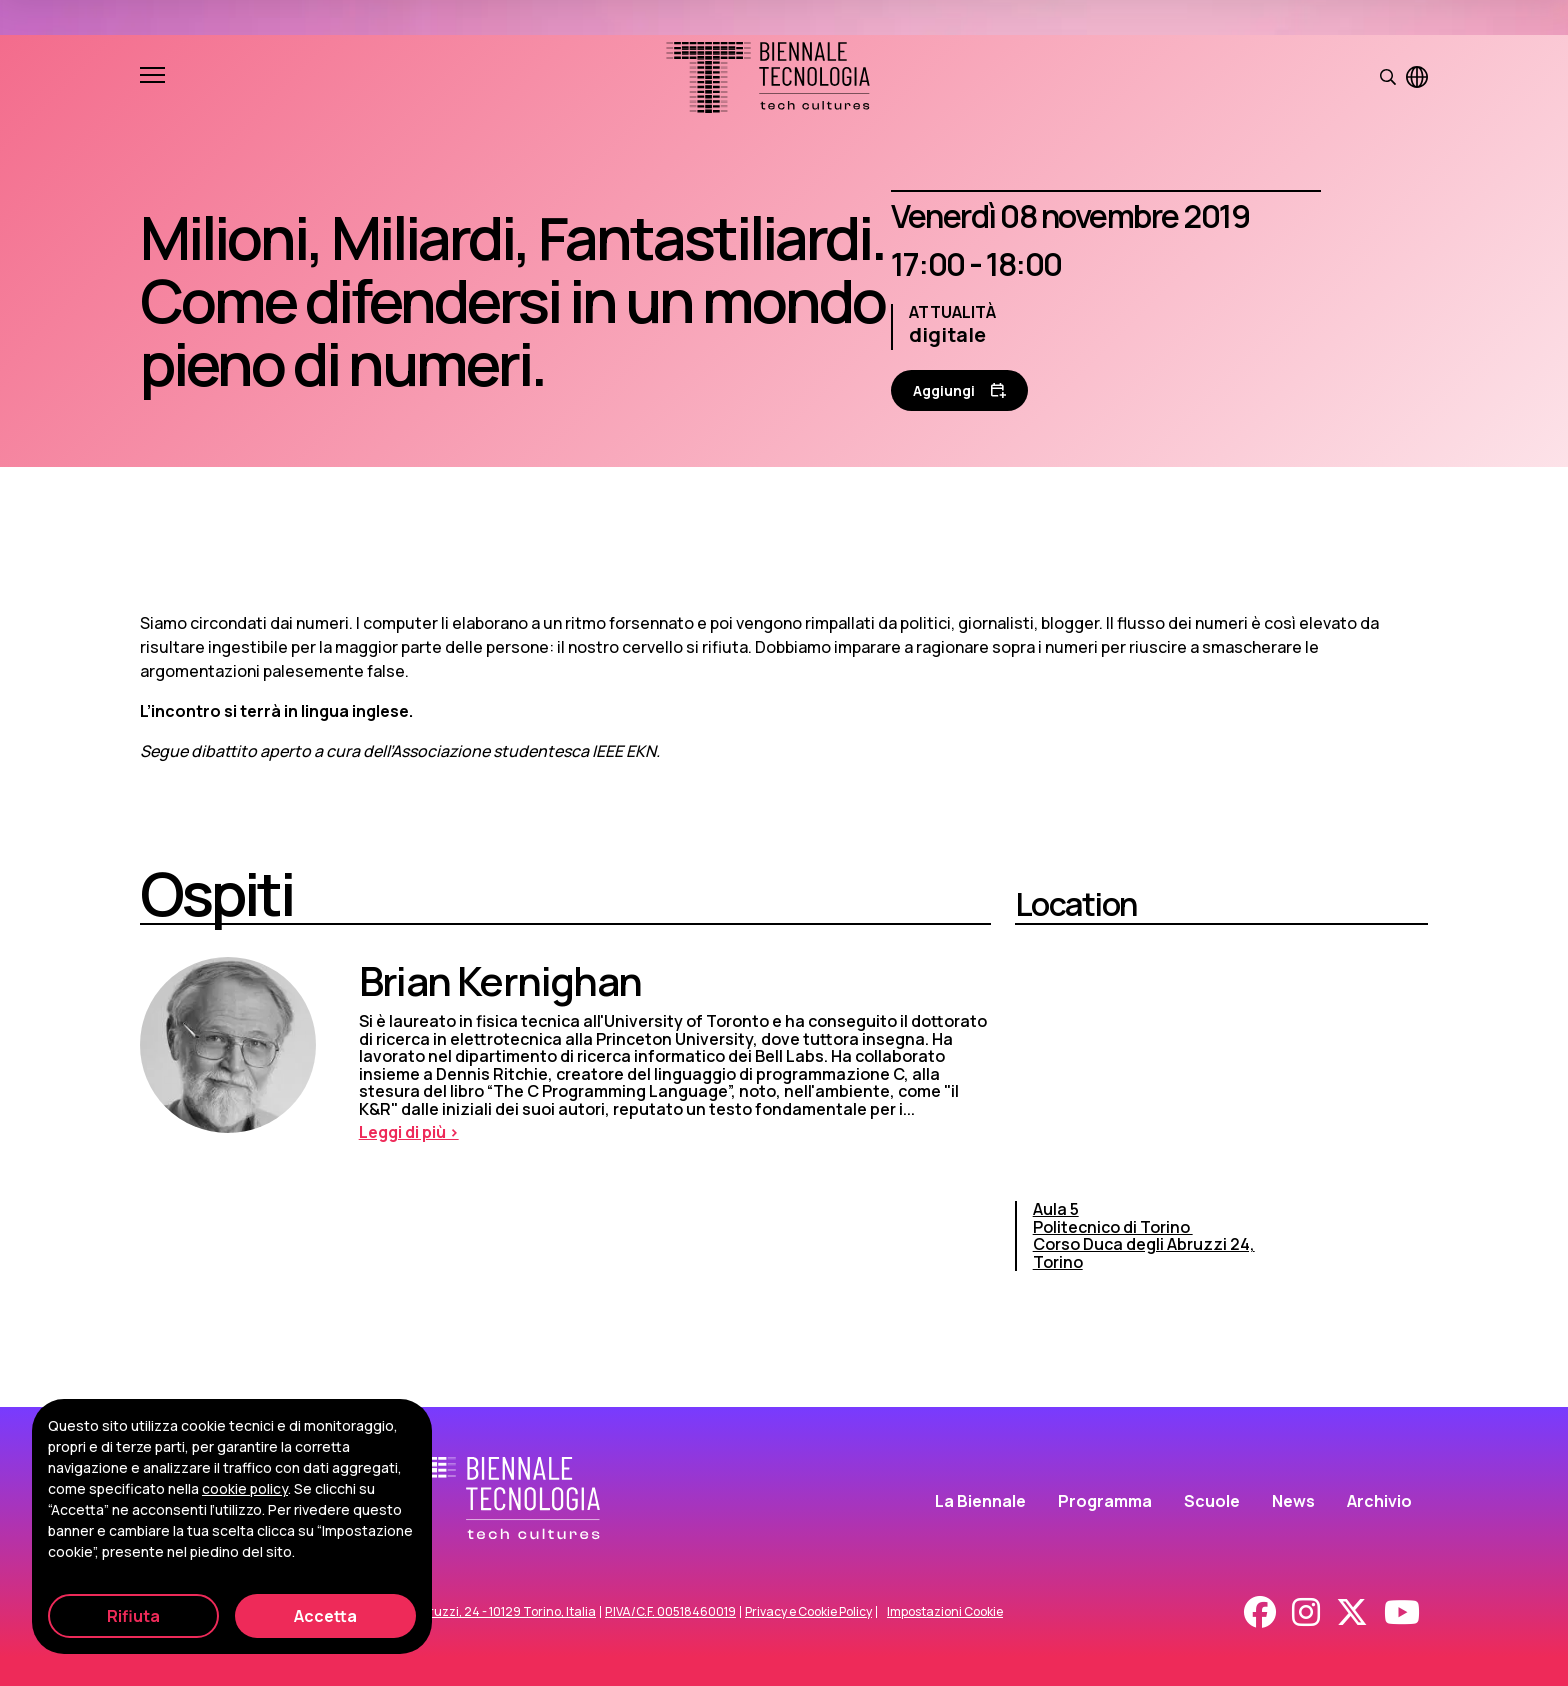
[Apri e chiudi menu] (152, 77)
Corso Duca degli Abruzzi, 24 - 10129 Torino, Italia (454, 1612)
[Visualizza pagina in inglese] (1417, 77)
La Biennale (980, 1501)
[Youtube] (1402, 1612)
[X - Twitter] (1352, 1612)
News (1293, 1501)
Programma (1105, 1501)
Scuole (1212, 1501)
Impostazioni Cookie (945, 1612)
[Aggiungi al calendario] (959, 390)
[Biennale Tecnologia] (768, 77)
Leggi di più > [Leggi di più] (409, 1132)
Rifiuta (133, 1616)
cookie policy (245, 1488)
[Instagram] (1306, 1612)
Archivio (1379, 1501)
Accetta (325, 1616)
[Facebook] (1260, 1612)
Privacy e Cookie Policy (808, 1612)
